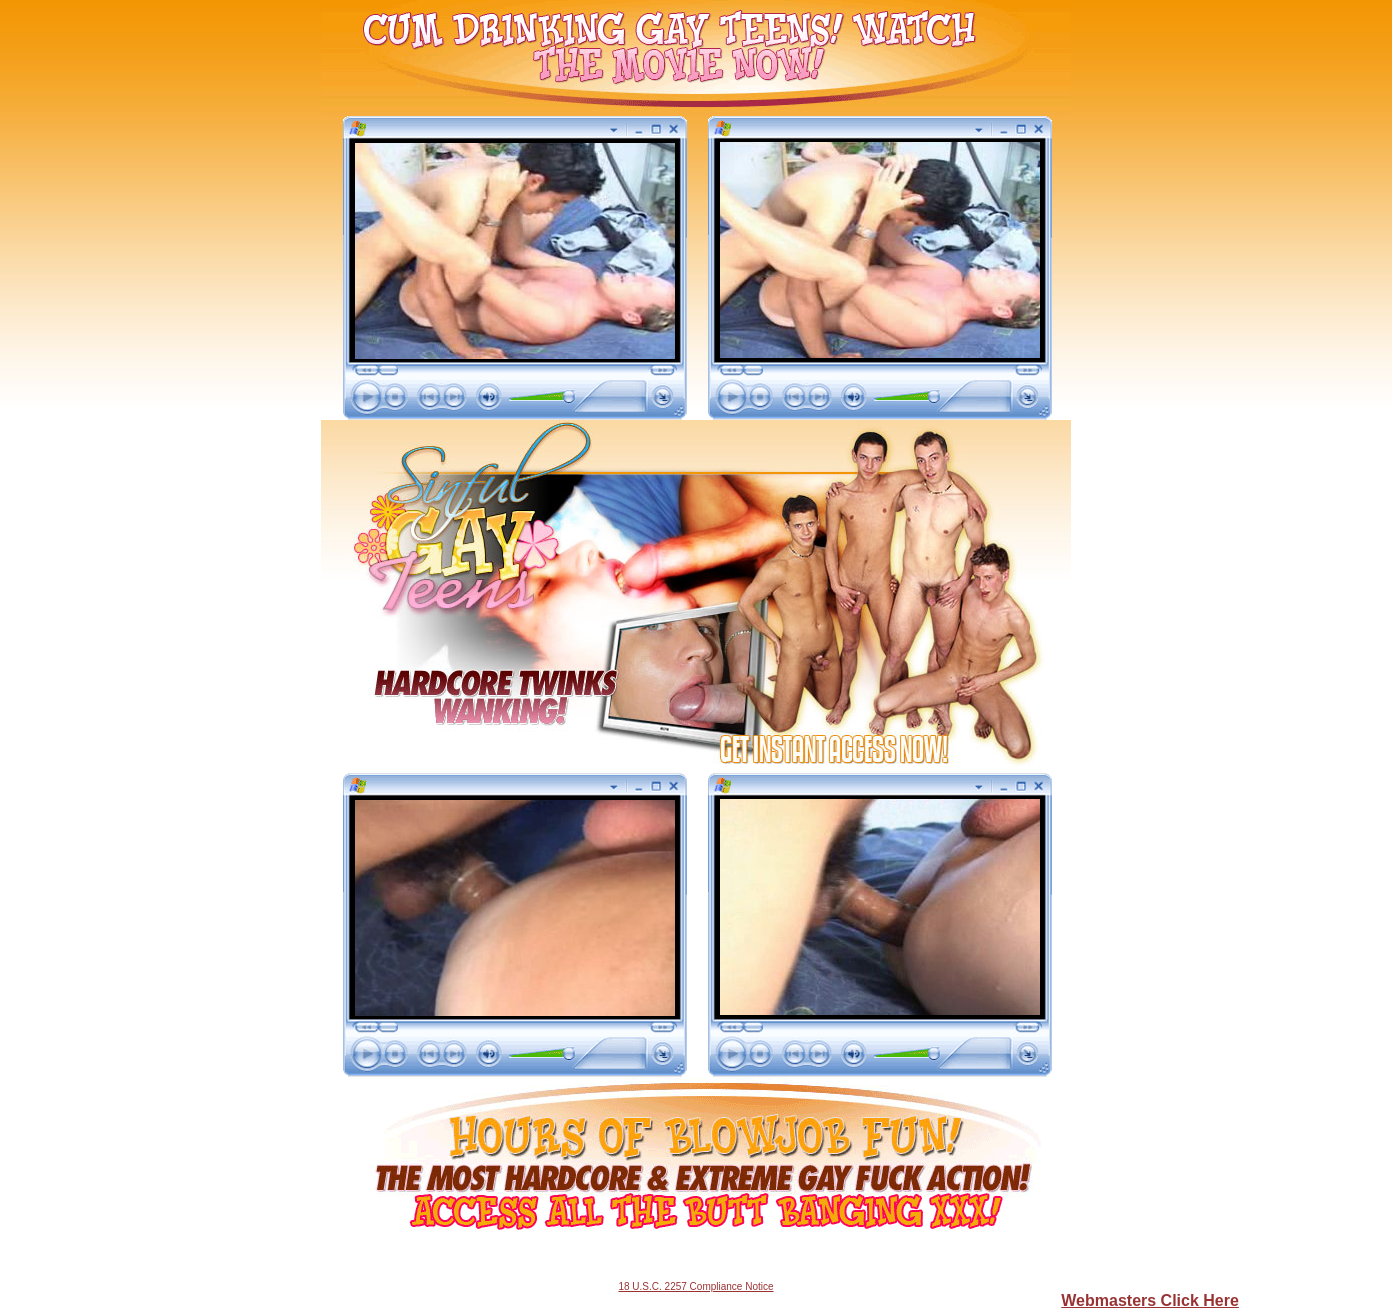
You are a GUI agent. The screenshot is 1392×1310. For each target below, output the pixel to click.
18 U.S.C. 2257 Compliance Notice (695, 1286)
